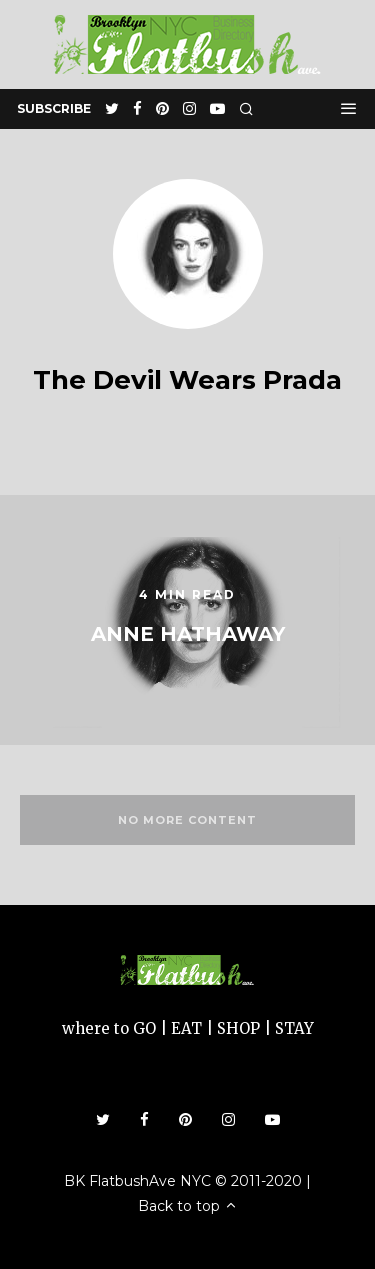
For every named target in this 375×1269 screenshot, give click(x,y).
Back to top (188, 1206)
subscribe (54, 108)
